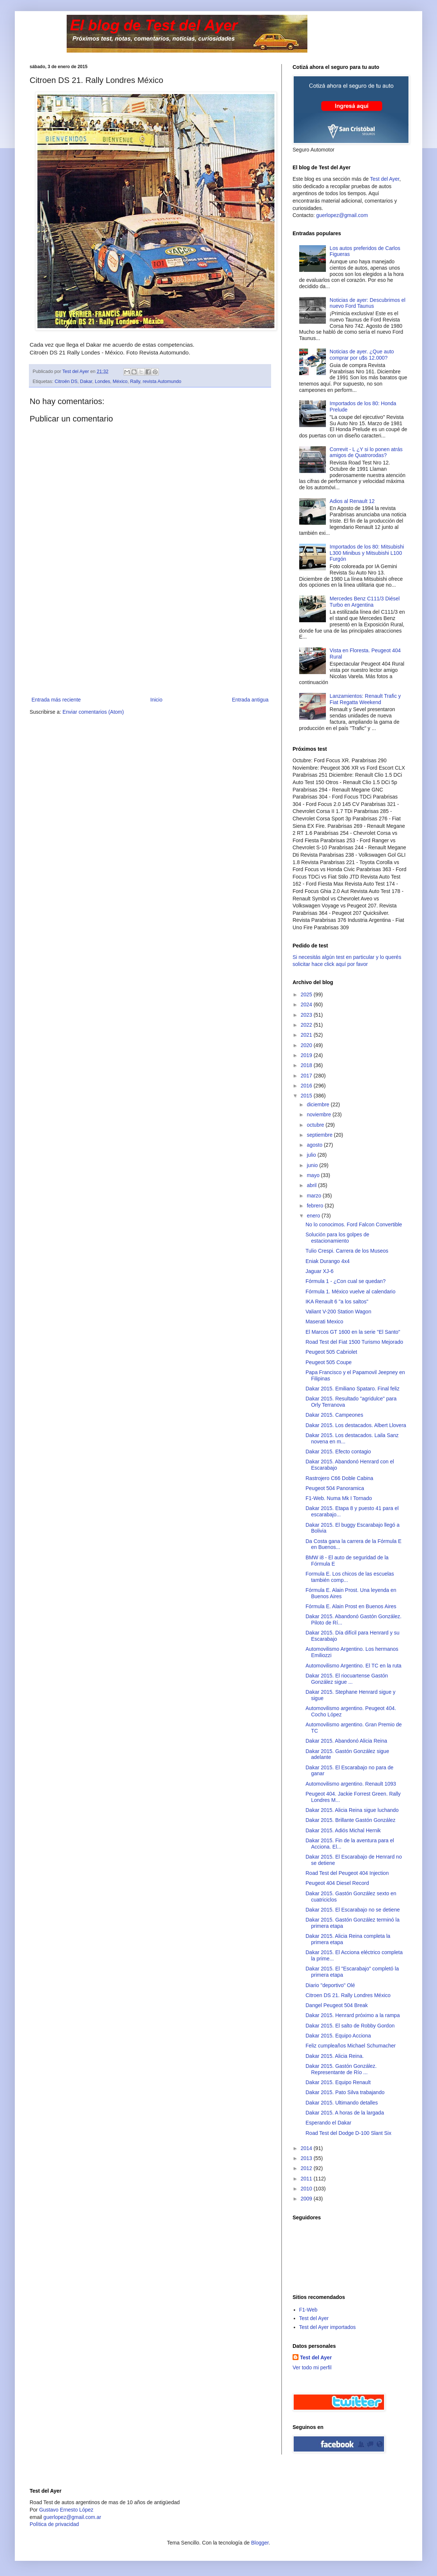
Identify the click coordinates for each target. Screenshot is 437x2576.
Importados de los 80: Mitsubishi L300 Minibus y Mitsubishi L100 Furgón (367, 553)
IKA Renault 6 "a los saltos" (337, 1301)
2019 (307, 1055)
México (120, 381)
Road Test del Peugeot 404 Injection (347, 1873)
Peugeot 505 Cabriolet (331, 1352)
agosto (315, 1145)
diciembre (319, 1104)
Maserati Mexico (324, 1321)
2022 (307, 1025)
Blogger (259, 2543)
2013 (307, 2158)
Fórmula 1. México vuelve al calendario (351, 1291)
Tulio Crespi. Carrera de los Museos (347, 1251)
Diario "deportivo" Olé (330, 1985)
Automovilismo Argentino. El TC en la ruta (353, 1666)
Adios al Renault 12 (352, 501)
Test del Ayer (384, 179)
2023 (307, 1015)
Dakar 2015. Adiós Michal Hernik (343, 1830)
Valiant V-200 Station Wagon (338, 1311)
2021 (307, 1035)
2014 (307, 2148)
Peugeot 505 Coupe (329, 1362)
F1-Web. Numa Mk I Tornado (339, 1498)
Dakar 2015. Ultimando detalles (342, 2103)
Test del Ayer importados (327, 2327)
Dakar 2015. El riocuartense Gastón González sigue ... (347, 1679)
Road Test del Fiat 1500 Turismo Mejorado (354, 1342)
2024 (307, 1004)
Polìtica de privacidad (54, 2524)
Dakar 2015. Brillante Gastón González (351, 1820)
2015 (307, 1096)
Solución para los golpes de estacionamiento (337, 1238)
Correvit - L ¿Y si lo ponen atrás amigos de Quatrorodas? (366, 452)
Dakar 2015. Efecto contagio (338, 1451)
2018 (307, 1065)
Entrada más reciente (56, 700)
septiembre (320, 1135)
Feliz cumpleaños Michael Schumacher (351, 2046)
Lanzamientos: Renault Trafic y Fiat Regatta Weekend (365, 699)
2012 (307, 2168)
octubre (316, 1125)
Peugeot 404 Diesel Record (337, 1883)
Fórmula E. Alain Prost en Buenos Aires (351, 1606)
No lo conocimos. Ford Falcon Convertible (354, 1224)
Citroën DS (66, 381)
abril (312, 1185)
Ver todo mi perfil (312, 2367)
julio (312, 1155)
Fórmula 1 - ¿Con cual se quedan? (346, 1281)
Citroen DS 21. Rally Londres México (348, 1995)
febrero (315, 1206)
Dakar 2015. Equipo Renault (338, 2082)
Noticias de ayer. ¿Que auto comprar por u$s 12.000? (362, 355)
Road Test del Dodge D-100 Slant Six (348, 2133)
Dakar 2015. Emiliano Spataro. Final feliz (353, 1389)
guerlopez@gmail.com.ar (72, 2517)
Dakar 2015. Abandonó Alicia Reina (346, 1741)
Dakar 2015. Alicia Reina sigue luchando (352, 1810)
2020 (307, 1045)
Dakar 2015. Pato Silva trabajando (345, 2092)
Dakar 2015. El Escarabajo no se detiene (353, 1910)
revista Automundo (162, 381)
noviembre (319, 1114)
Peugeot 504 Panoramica (335, 1488)
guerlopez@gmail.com (342, 215)
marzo (315, 1196)
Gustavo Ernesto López (66, 2510)
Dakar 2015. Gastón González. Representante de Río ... (341, 2069)
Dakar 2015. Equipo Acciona (338, 2036)
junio (313, 1165)
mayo (314, 1175)
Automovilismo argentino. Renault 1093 (351, 1784)
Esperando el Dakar (328, 2123)
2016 (307, 1086)
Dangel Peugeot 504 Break (337, 2005)
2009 (307, 2199)
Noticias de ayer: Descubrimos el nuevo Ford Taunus (368, 303)
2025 (307, 994)
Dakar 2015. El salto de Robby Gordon (350, 2026)
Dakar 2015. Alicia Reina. (335, 2056)
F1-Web (308, 2310)
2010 (307, 2189)
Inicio (156, 700)
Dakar (86, 381)
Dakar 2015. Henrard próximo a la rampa (353, 2015)
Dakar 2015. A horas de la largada (345, 2113)
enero (314, 1216)
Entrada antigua (250, 700)
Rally (135, 381)
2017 (307, 1076)
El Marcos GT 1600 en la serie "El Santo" (353, 1332)
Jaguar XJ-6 (319, 1271)
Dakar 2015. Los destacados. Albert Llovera (356, 1425)
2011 (307, 2179)
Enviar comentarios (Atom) (93, 712)
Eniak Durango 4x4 (328, 1261)
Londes (102, 381)
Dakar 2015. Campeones (334, 1415)
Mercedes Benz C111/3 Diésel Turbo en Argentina (365, 602)
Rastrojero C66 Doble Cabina (339, 1478)
